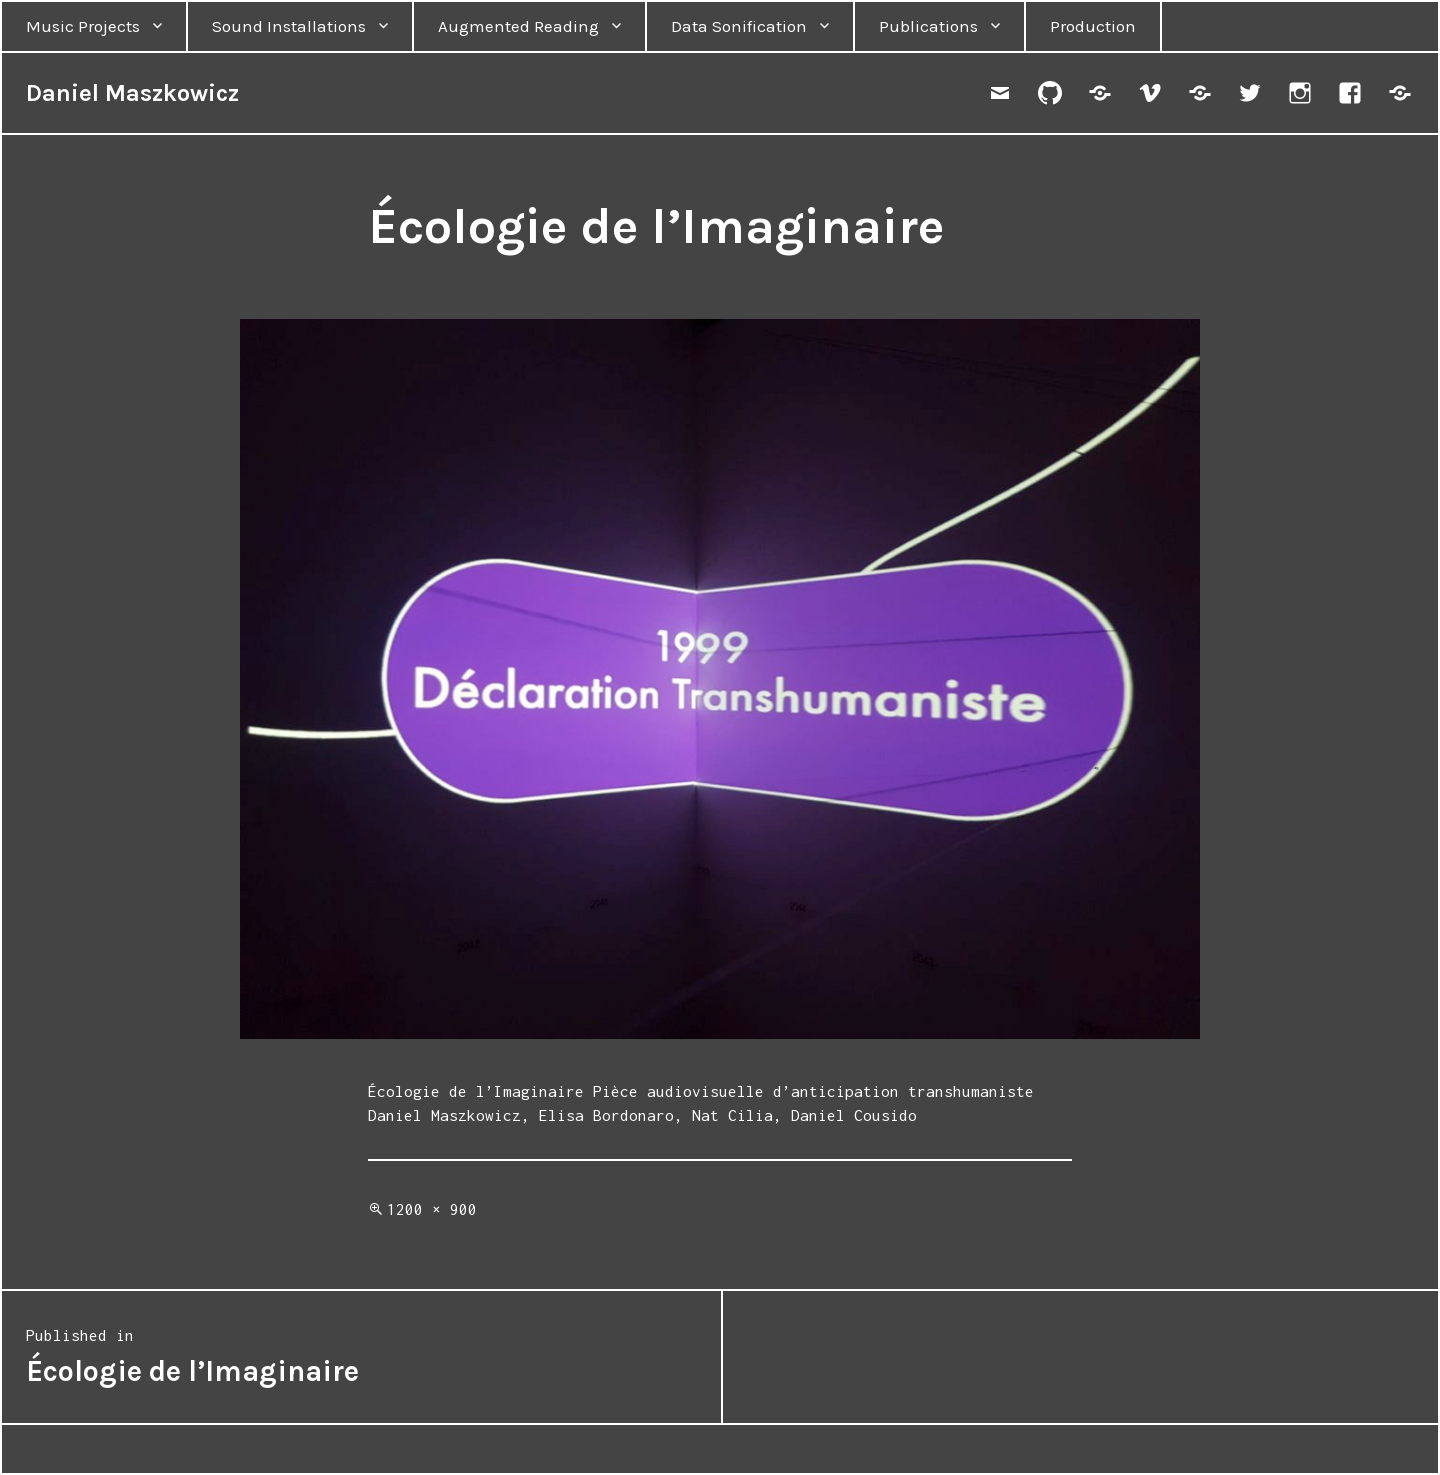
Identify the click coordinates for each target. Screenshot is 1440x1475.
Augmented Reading (518, 26)
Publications (928, 26)
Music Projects (83, 26)
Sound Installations (289, 26)
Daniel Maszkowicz (132, 93)
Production (1093, 26)
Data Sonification (739, 26)
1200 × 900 (432, 1209)
